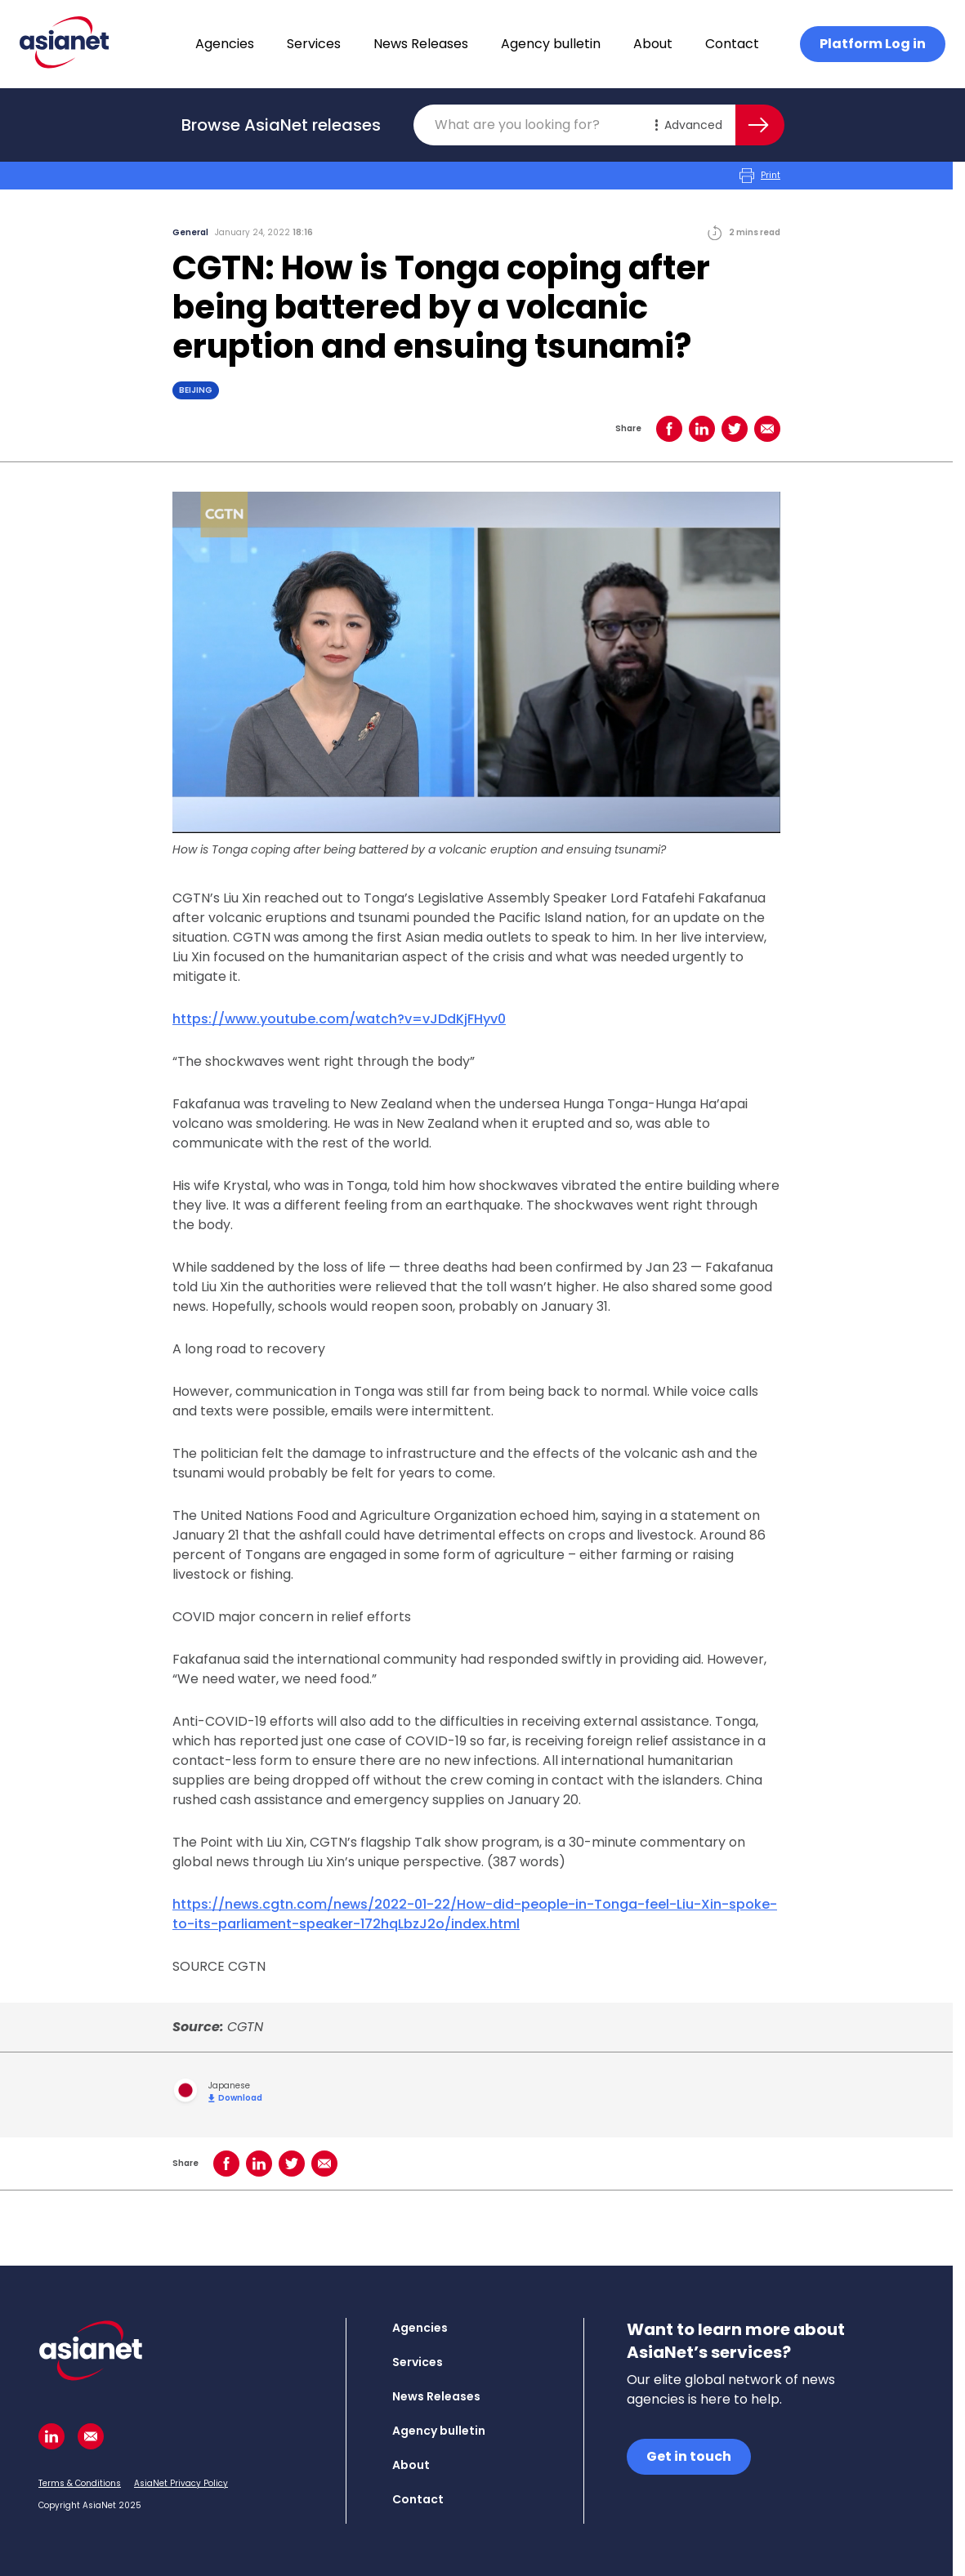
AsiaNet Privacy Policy (181, 2483)
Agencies (224, 43)
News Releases (420, 43)
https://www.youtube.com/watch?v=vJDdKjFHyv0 (339, 1018)
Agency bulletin (551, 43)
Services (314, 43)
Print (759, 175)
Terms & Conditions (79, 2483)
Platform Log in (873, 43)
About (652, 43)
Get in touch (688, 2456)
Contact (732, 43)
